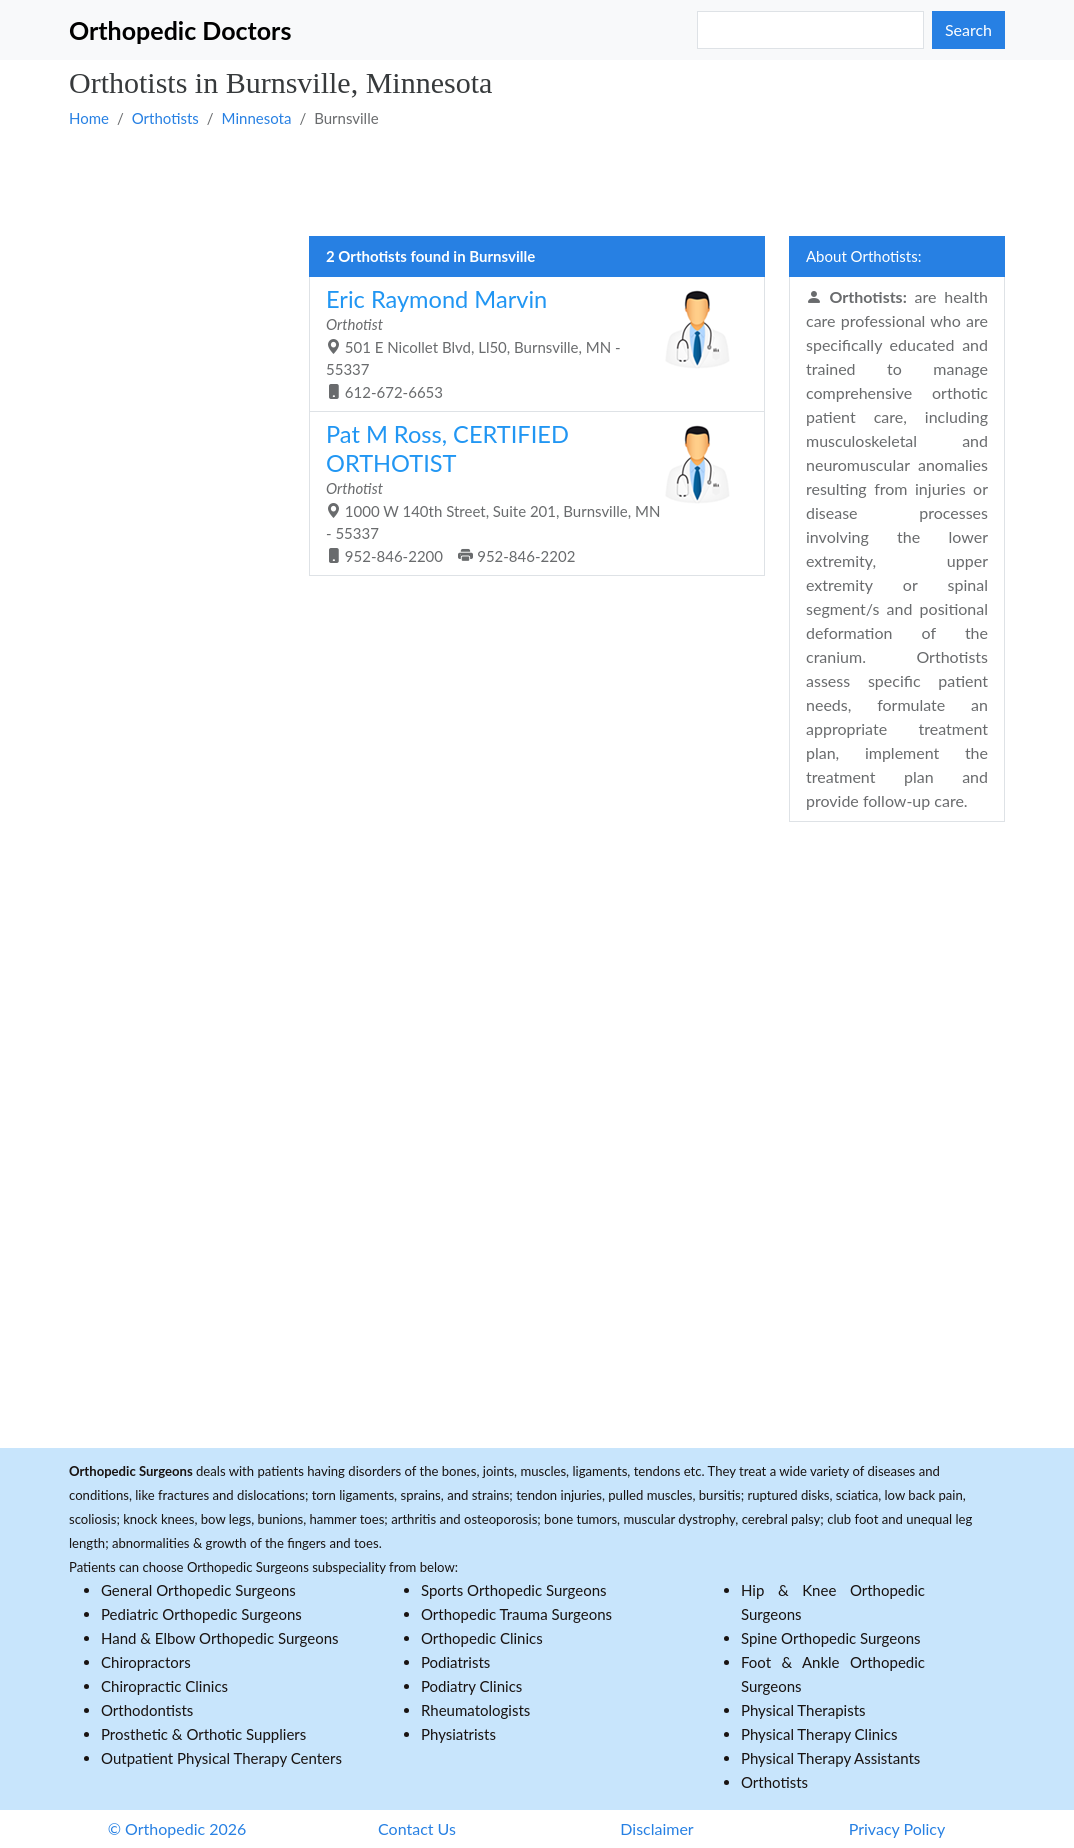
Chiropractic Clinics (164, 1686)
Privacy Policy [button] (897, 1828)
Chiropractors (146, 1662)
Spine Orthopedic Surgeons (831, 1638)
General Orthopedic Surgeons (198, 1590)
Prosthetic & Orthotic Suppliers (203, 1734)
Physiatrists (458, 1734)
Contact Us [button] (417, 1828)
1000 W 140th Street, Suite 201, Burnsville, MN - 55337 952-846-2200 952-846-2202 (529, 492)
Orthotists (165, 118)
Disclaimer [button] (656, 1828)
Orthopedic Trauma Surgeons (516, 1614)
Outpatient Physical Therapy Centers (221, 1758)
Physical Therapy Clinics (819, 1734)
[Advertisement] (537, 181)
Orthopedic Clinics (482, 1638)
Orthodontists (147, 1710)
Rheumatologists (475, 1710)
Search (968, 29)
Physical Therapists (803, 1710)
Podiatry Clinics (471, 1686)
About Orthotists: (863, 256)
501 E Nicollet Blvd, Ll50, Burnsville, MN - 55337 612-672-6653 (529, 343)
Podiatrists (455, 1662)
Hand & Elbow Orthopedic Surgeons (220, 1638)
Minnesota (257, 118)
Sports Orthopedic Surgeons (514, 1590)
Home (89, 118)
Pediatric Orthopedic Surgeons (201, 1614)
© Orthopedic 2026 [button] (177, 1828)
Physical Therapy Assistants (830, 1758)
